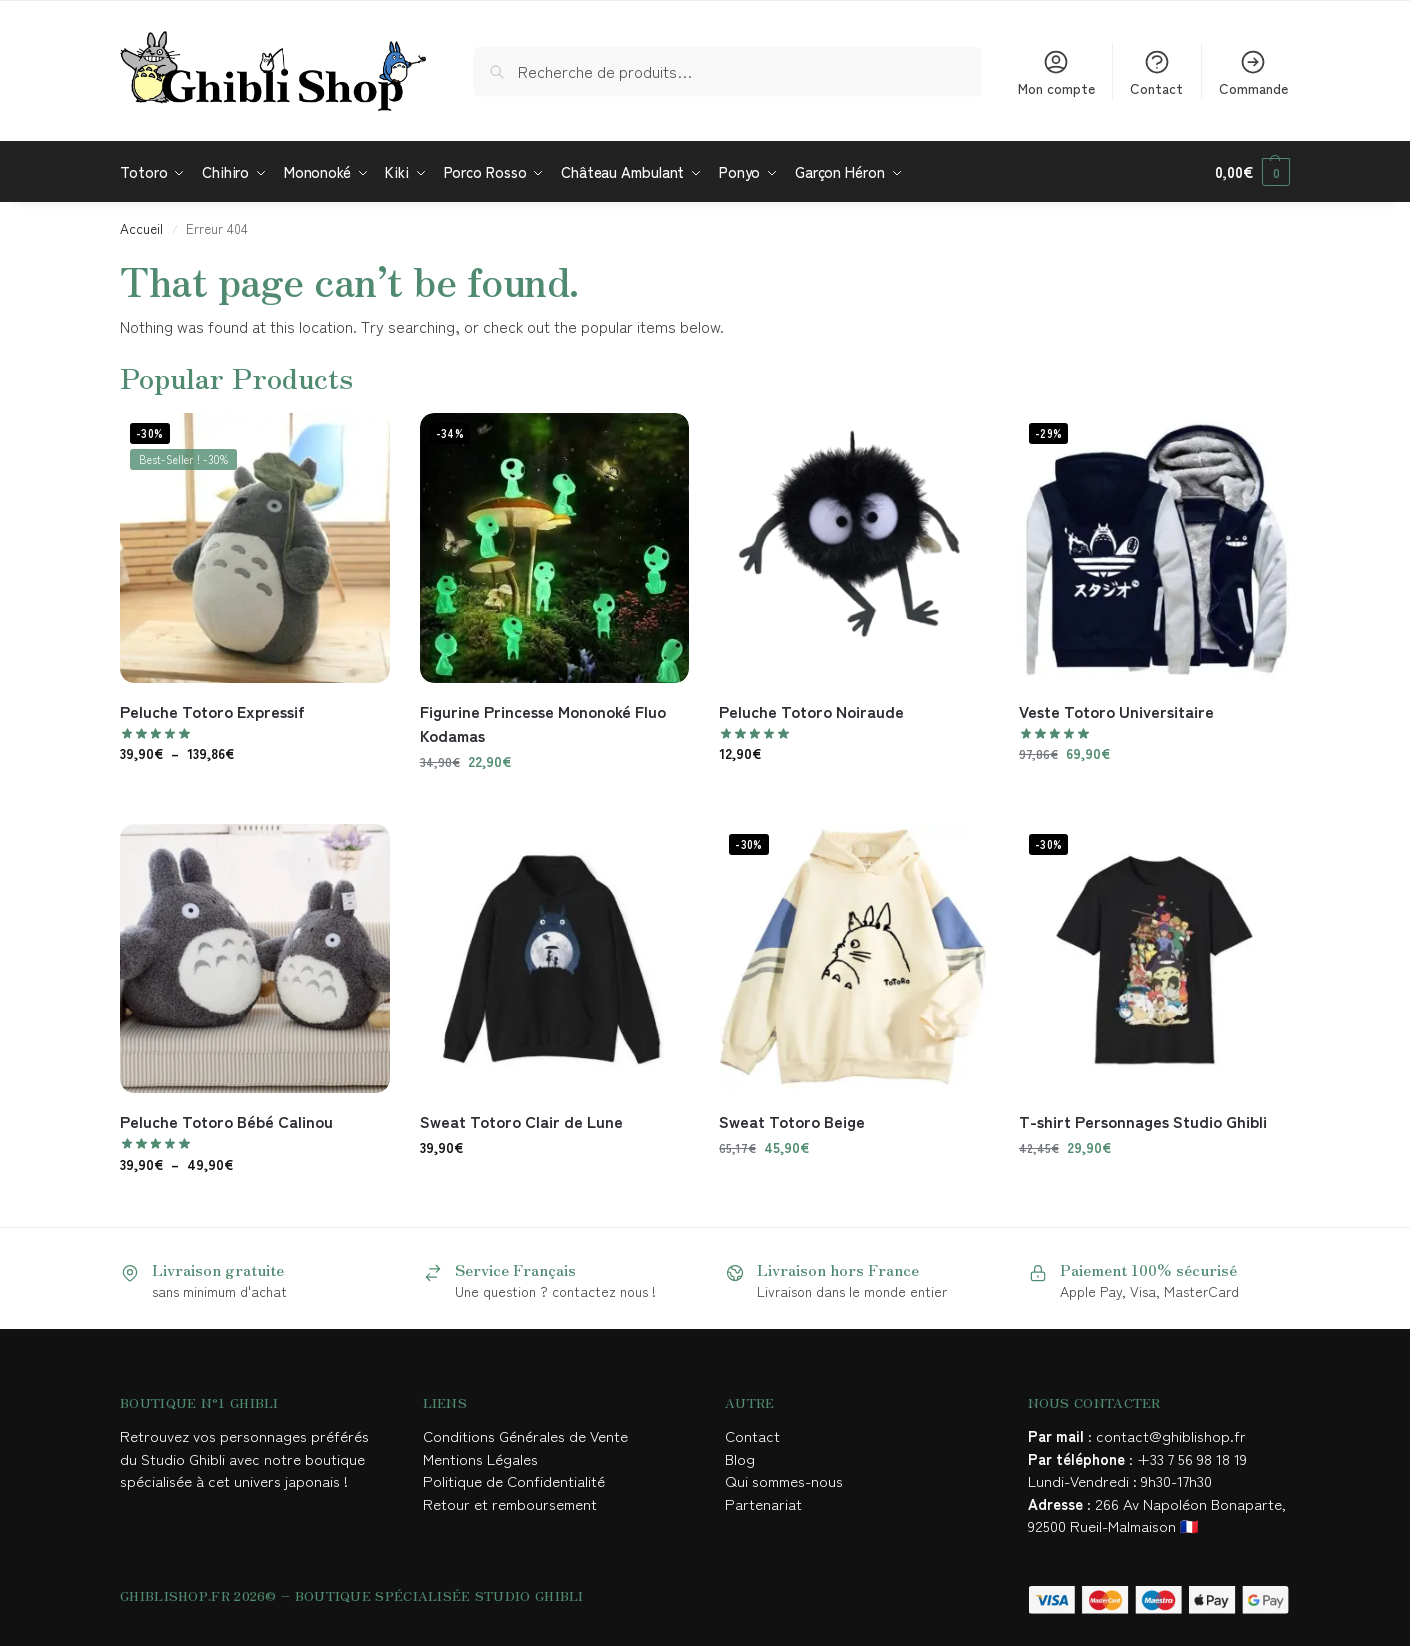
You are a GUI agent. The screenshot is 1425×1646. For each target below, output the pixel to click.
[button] (1252, 172)
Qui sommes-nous (786, 1480)
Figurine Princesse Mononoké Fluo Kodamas (543, 723)
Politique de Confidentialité (514, 1480)
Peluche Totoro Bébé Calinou (226, 1121)
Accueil (141, 228)
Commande (1253, 73)
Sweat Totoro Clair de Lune (521, 1121)
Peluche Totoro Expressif (212, 711)
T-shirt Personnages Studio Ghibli (1143, 1121)
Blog (740, 1458)
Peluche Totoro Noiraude (811, 711)
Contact (1156, 73)
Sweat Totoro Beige (792, 1121)
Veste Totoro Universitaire (1116, 711)
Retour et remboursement (510, 1503)
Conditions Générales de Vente (529, 1435)
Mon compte (1056, 73)
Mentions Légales (482, 1458)
